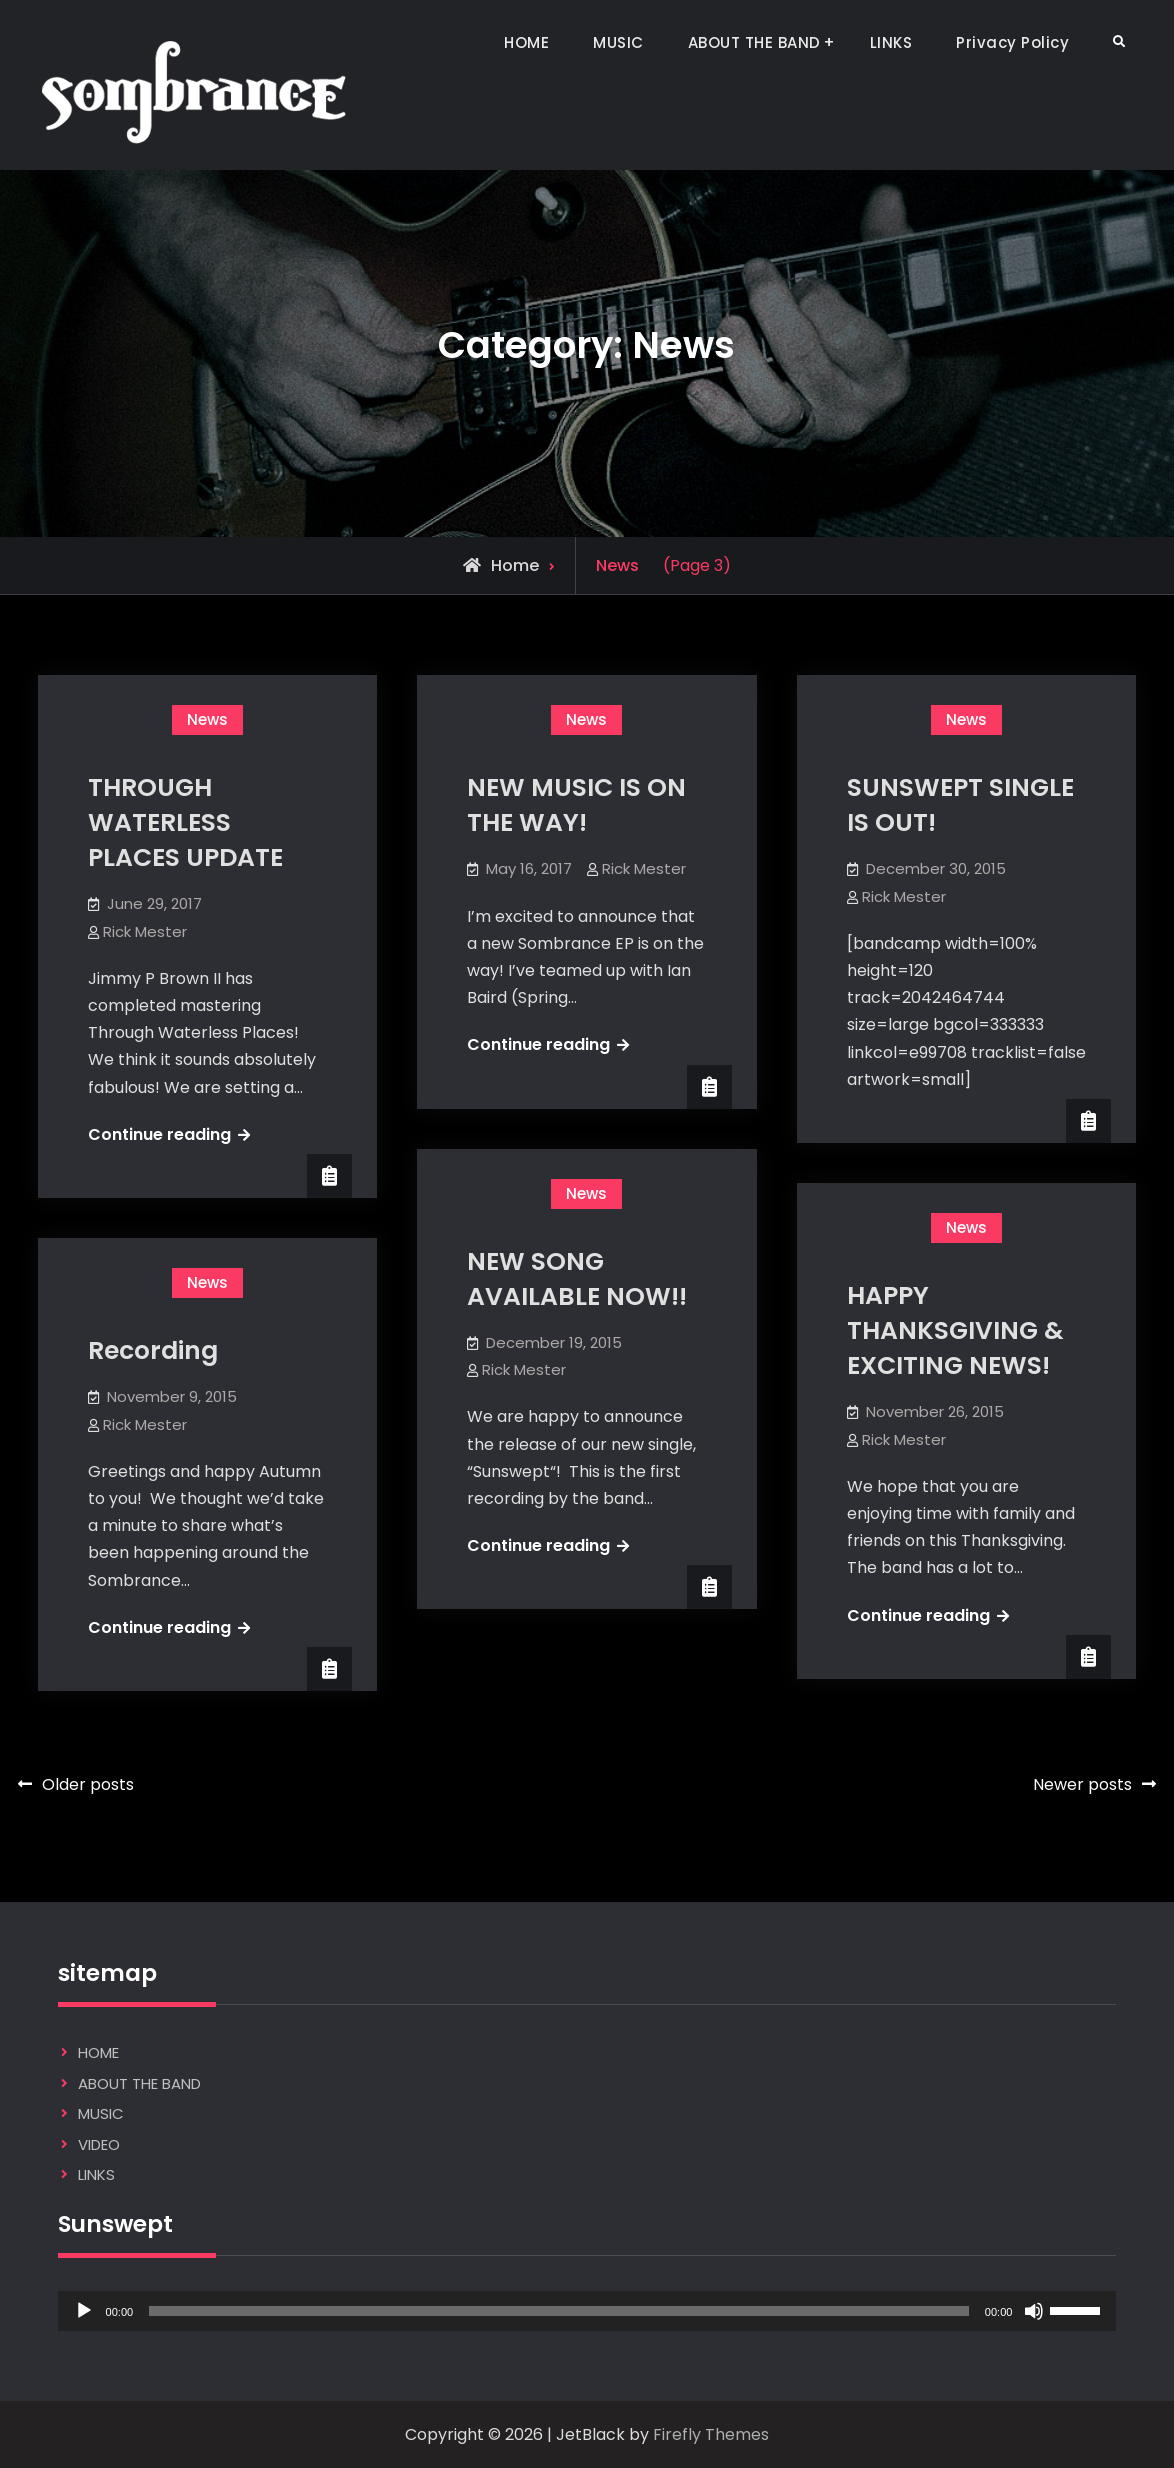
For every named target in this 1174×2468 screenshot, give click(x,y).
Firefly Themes (711, 2434)
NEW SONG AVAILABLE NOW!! (577, 1279)
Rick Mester (145, 931)
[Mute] (1034, 2311)
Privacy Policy (1012, 42)
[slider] (559, 2311)
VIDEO (99, 2144)
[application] (587, 2311)
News (207, 719)
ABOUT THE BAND (754, 42)
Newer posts (1082, 1784)
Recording (153, 1350)
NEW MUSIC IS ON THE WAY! (576, 805)
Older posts (88, 1784)
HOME (526, 42)
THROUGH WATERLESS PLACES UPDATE (185, 822)
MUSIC (618, 42)
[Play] (84, 2311)
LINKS (891, 42)
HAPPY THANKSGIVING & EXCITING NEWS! (955, 1330)
